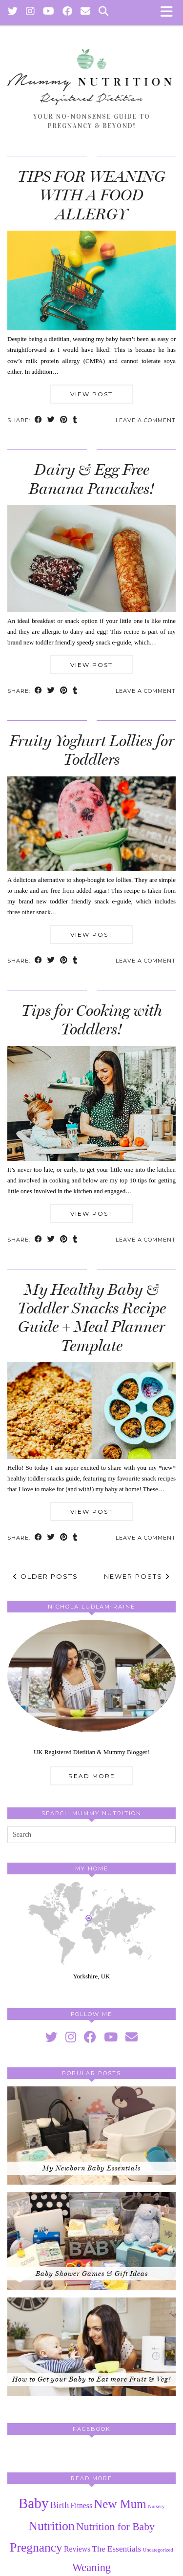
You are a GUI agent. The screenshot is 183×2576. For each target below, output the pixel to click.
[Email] (86, 12)
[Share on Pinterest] (64, 420)
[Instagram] (30, 12)
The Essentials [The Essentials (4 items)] (116, 2549)
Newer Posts (137, 1576)
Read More (91, 1776)
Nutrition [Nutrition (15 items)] (51, 2526)
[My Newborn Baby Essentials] (91, 2135)
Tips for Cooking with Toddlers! (91, 1019)
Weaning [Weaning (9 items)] (91, 2567)
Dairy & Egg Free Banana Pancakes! (91, 478)
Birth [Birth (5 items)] (59, 2505)
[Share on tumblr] (75, 420)
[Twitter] (13, 12)
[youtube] (111, 2037)
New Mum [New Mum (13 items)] (120, 2504)
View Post (91, 394)
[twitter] (51, 2037)
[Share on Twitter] (51, 420)
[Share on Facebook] (38, 420)
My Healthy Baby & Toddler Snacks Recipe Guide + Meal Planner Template (92, 1317)
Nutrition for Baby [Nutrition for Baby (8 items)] (115, 2527)
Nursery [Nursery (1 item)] (156, 2506)
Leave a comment (146, 420)
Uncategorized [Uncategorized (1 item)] (158, 2550)
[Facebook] (67, 12)
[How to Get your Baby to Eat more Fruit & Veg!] (91, 2346)
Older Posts (45, 1576)
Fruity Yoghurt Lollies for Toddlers (91, 750)
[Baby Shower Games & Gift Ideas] (91, 2241)
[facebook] (90, 2037)
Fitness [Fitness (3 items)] (82, 2505)
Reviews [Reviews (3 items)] (77, 2549)
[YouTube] (49, 12)
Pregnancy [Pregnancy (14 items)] (36, 2547)
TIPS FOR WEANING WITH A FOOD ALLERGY (91, 195)
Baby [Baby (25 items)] (34, 2503)
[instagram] (70, 2037)
